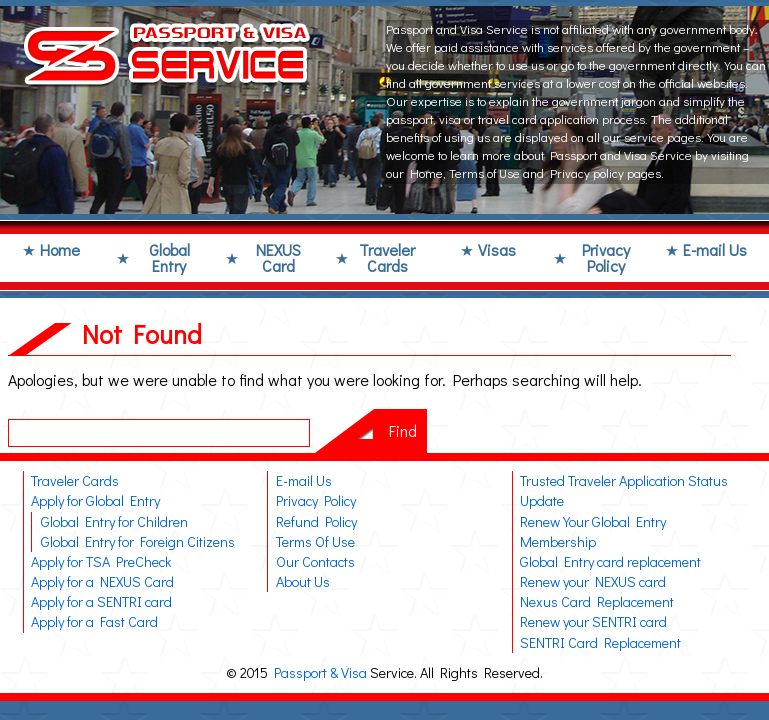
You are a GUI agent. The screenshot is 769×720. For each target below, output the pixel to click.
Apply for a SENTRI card (101, 601)
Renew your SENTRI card (593, 621)
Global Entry (169, 257)
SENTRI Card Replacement (600, 642)
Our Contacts (315, 561)
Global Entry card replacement (610, 561)
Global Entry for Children (114, 521)
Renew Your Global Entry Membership (593, 531)
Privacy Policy (606, 257)
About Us (303, 581)
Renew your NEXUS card (593, 581)
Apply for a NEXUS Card (102, 581)
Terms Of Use (315, 541)
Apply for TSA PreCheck (101, 561)
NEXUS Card (278, 257)
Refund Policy (316, 521)
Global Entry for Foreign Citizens (138, 541)
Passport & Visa (320, 672)
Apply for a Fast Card (94, 621)
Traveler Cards (387, 257)
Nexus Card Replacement (597, 601)
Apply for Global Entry (95, 500)
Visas (497, 249)
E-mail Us (715, 249)
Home (60, 249)
